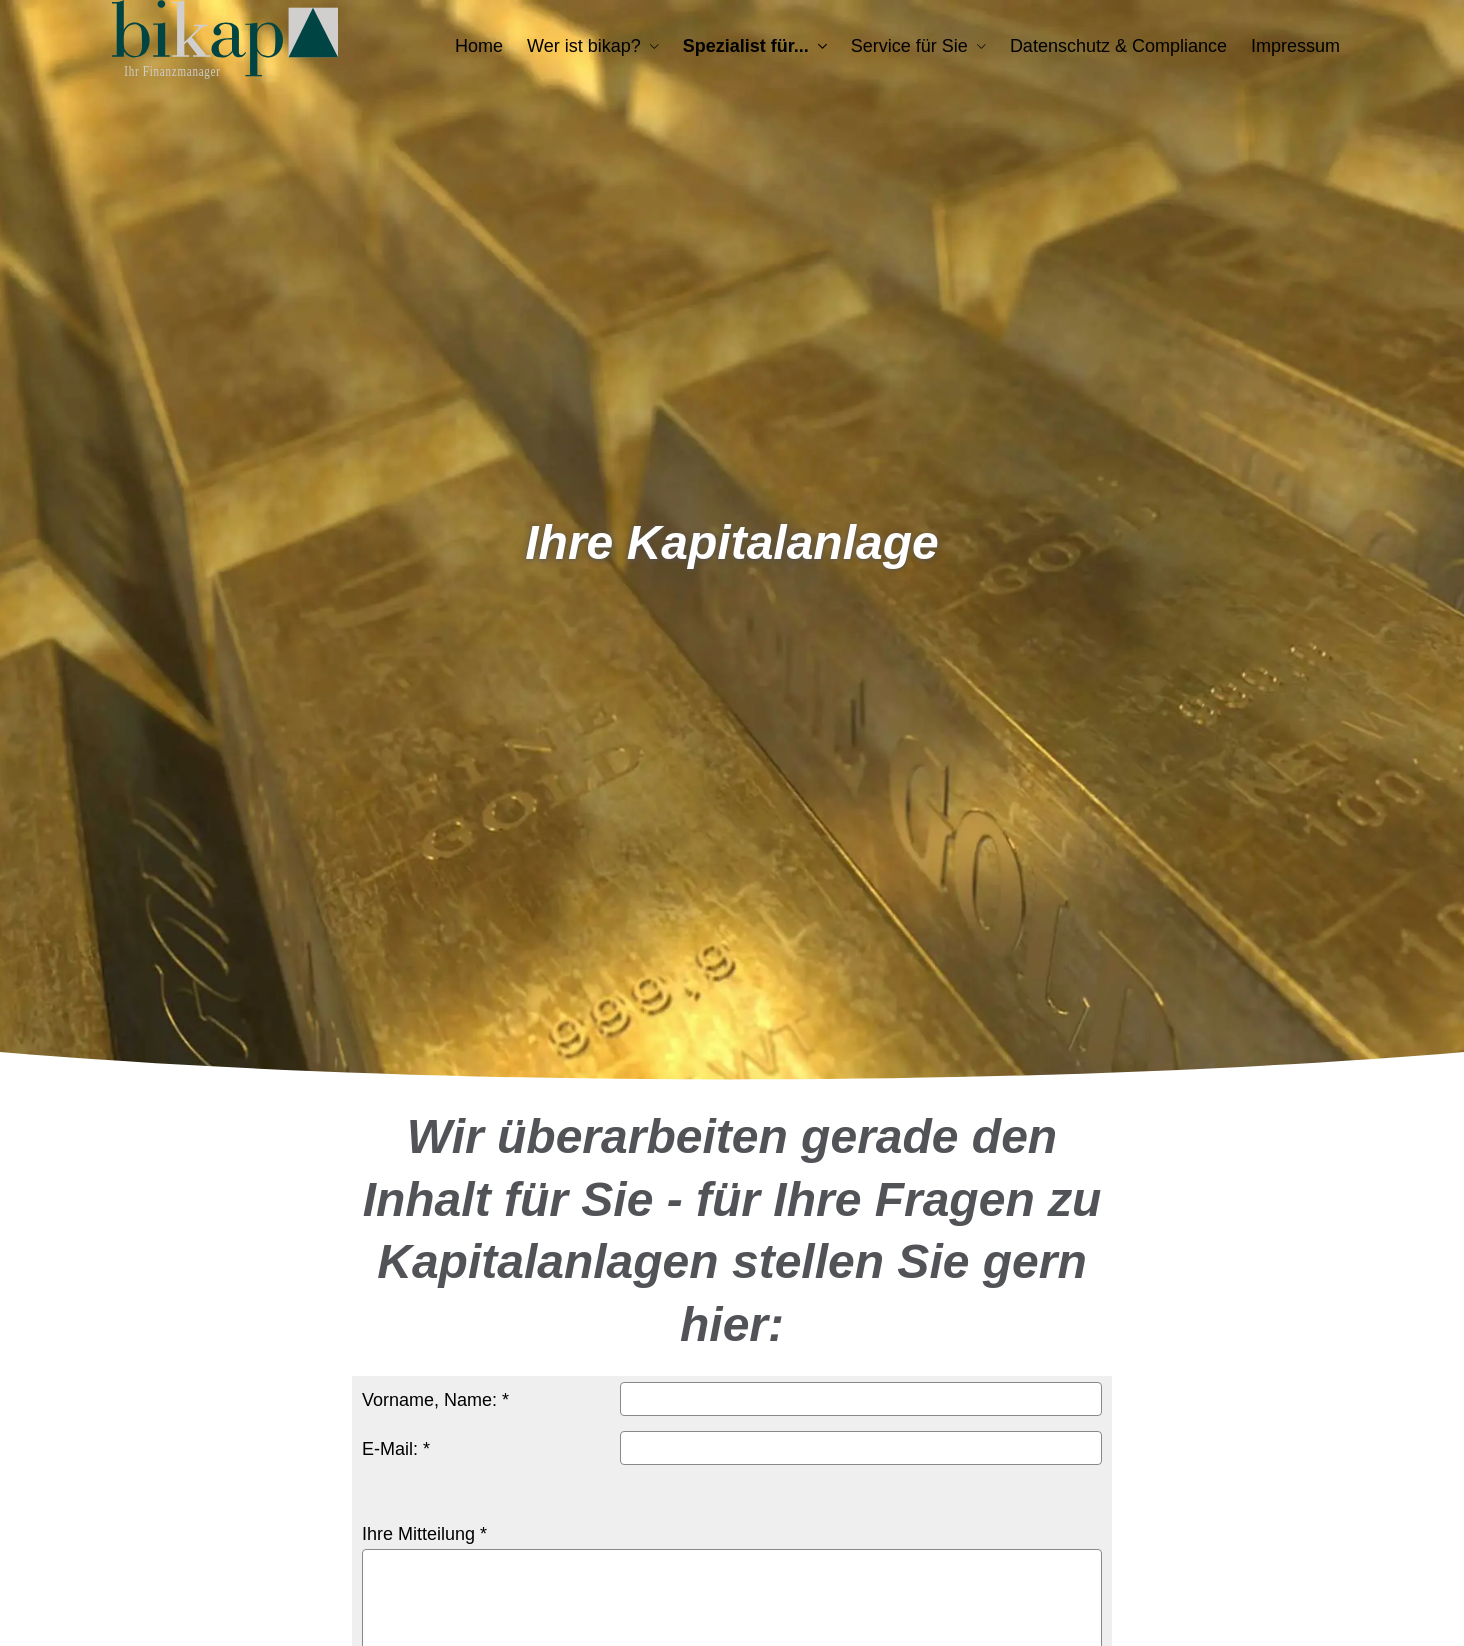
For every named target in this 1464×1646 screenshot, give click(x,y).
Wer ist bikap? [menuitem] (584, 46)
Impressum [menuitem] (1295, 46)
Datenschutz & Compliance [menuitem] (1118, 46)
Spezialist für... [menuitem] (746, 46)
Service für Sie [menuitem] (909, 46)
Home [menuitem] (479, 46)
